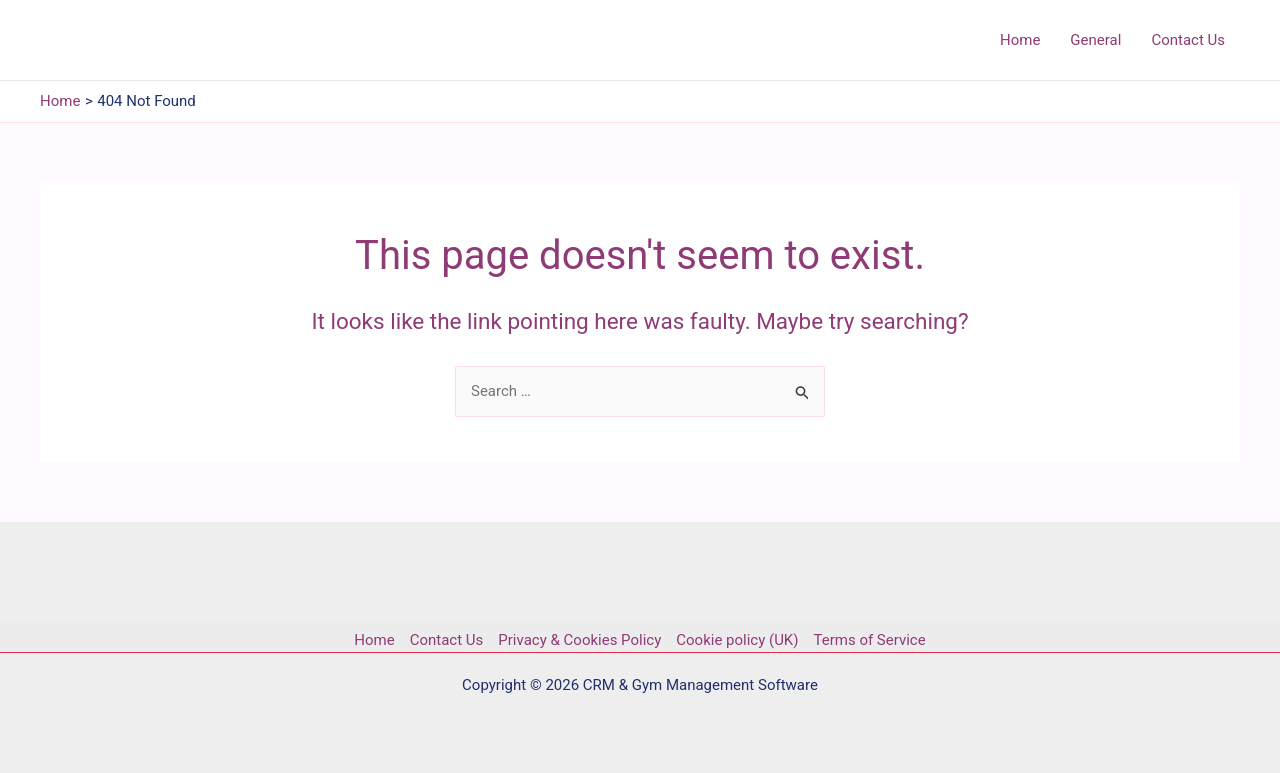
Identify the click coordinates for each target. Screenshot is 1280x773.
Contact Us (447, 640)
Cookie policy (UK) (737, 640)
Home (374, 640)
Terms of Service (870, 640)
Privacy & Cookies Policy (579, 640)
